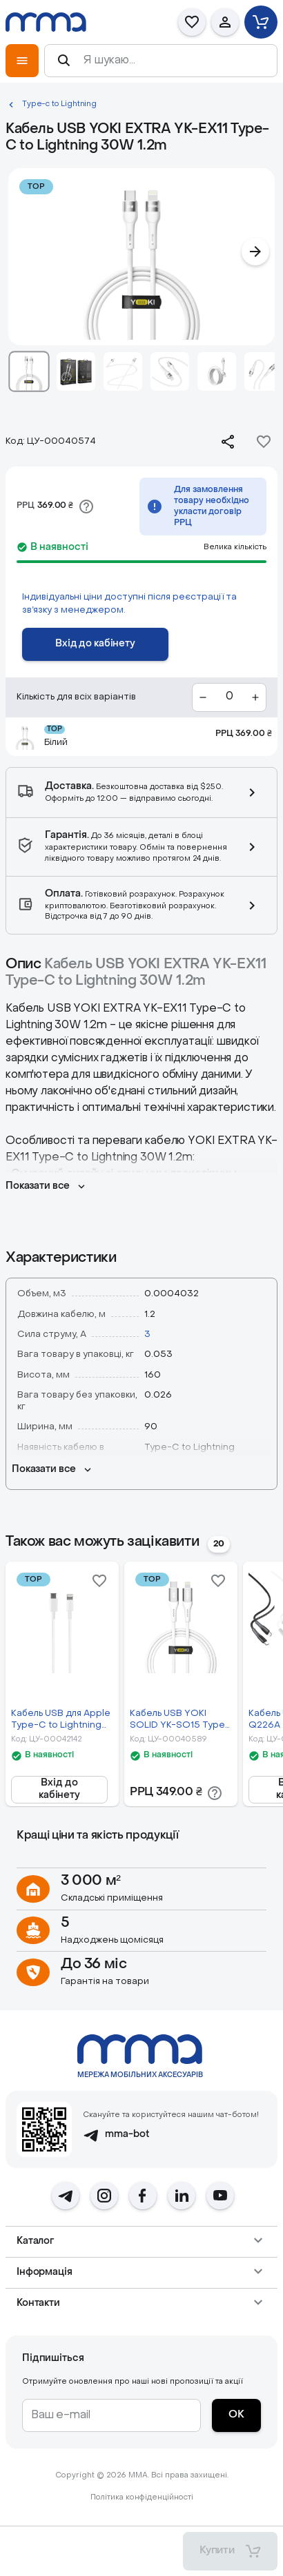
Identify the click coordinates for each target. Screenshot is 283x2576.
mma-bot (116, 2135)
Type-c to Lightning (59, 104)
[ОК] (236, 2415)
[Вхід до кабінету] (95, 644)
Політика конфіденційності (141, 2498)
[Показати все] (47, 1186)
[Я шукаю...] (173, 60)
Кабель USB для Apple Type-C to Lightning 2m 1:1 (60, 1720)
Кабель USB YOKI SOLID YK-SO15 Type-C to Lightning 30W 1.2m (180, 1720)
